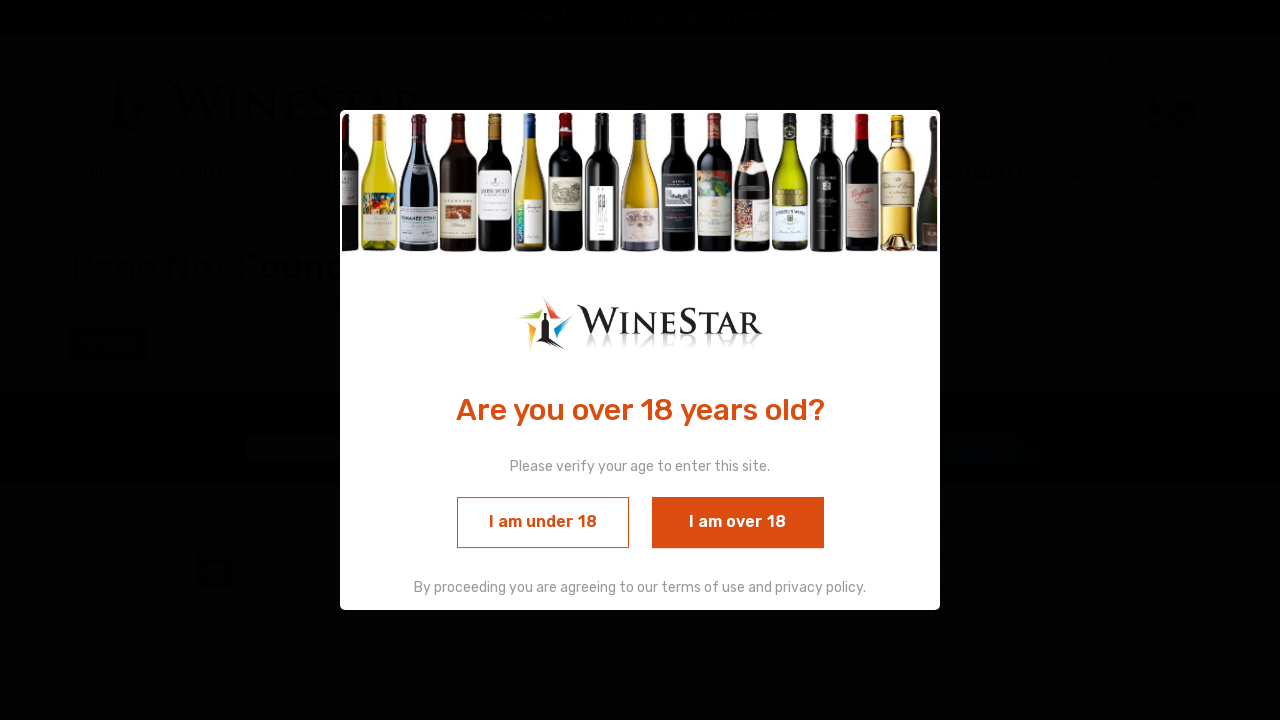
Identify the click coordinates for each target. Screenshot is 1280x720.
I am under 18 (543, 521)
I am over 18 (737, 521)
